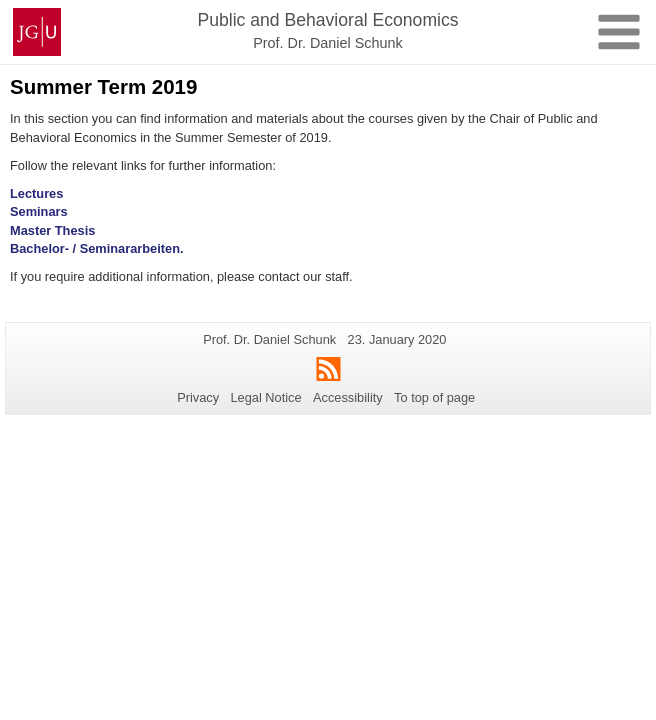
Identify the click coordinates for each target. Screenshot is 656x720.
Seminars (39, 211)
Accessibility (348, 397)
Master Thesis (52, 230)
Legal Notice (265, 397)
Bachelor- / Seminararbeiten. (97, 248)
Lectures (36, 193)
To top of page (434, 397)
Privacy (198, 397)
